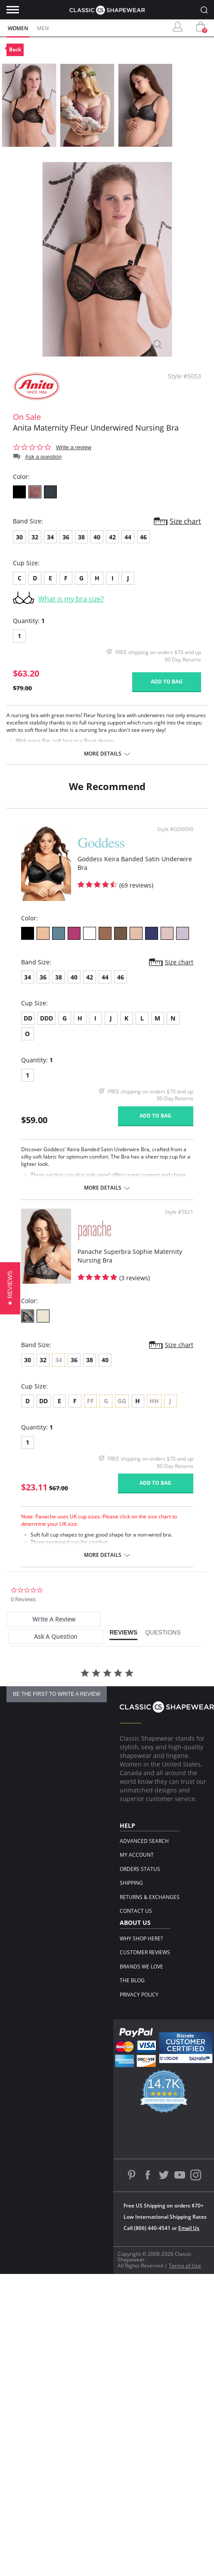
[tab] (53, 1619)
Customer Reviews (145, 1952)
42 (112, 537)
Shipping (131, 1882)
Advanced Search (144, 1841)
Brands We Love (141, 1966)
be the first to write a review (56, 1694)
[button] (10, 1288)
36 (65, 537)
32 (34, 537)
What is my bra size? (71, 599)
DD (28, 1018)
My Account (137, 1854)
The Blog (132, 1980)
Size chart (185, 521)
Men (43, 28)
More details (102, 753)
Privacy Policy (139, 1994)
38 (81, 537)
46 (143, 537)
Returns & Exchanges (150, 1897)
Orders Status (140, 1869)
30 (19, 537)
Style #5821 (179, 1212)
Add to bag (167, 681)
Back (15, 49)
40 (96, 537)
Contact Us (136, 1911)
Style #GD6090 (175, 829)
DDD (46, 1018)
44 (127, 537)
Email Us (188, 2228)
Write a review (73, 447)
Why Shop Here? (141, 1938)
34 (50, 537)
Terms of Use (185, 2265)
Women (18, 28)
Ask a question (43, 456)
